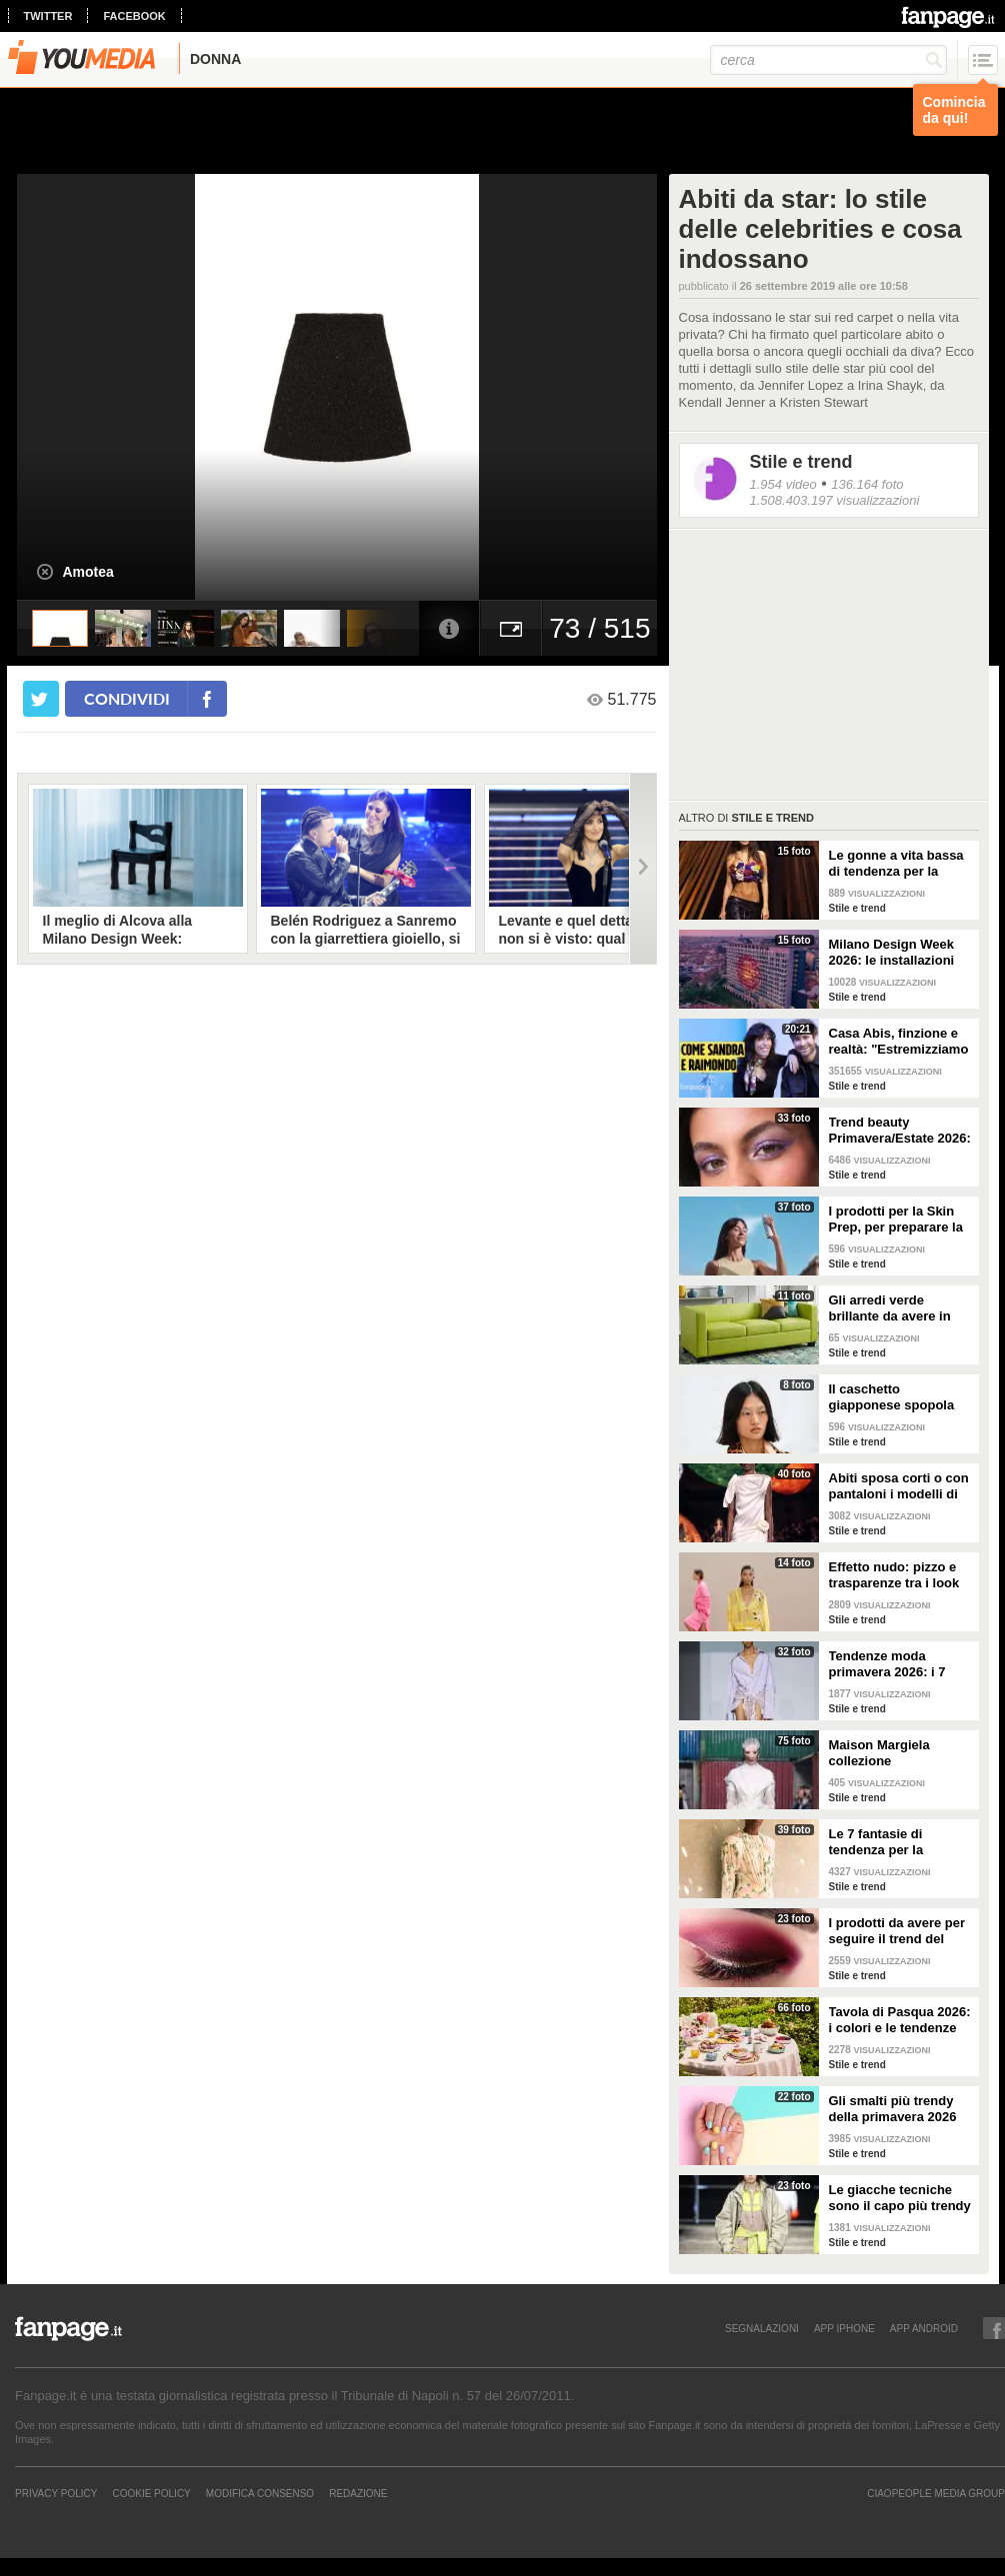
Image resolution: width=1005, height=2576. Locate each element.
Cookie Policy (151, 2493)
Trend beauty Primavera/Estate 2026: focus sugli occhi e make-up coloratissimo (900, 1131)
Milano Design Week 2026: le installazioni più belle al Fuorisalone (901, 953)
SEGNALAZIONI (762, 2328)
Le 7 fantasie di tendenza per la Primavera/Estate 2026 (898, 1842)
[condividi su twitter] (41, 699)
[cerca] (828, 60)
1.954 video (783, 484)
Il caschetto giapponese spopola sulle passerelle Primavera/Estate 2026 (898, 1397)
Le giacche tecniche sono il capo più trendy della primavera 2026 (900, 2198)
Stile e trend (801, 462)
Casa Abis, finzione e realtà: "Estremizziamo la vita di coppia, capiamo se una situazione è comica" (899, 1042)
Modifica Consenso (260, 2493)
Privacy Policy (56, 2493)
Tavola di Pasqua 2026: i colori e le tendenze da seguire (900, 2020)
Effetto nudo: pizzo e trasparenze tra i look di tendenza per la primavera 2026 (894, 1575)
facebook (134, 16)
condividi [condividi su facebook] (127, 698)
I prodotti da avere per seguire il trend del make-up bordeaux (897, 1931)
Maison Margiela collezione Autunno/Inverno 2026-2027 (899, 1753)
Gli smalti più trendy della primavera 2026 (893, 2108)
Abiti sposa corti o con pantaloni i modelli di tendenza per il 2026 (899, 1486)
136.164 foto (867, 484)
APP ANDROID (924, 2328)
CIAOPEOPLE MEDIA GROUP (936, 2493)
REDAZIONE (358, 2493)
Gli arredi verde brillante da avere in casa (890, 1308)
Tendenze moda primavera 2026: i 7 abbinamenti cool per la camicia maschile (894, 1664)
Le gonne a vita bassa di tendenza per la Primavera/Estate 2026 (898, 864)
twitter (48, 16)
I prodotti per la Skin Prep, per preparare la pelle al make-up (896, 1220)
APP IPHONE (844, 2328)
